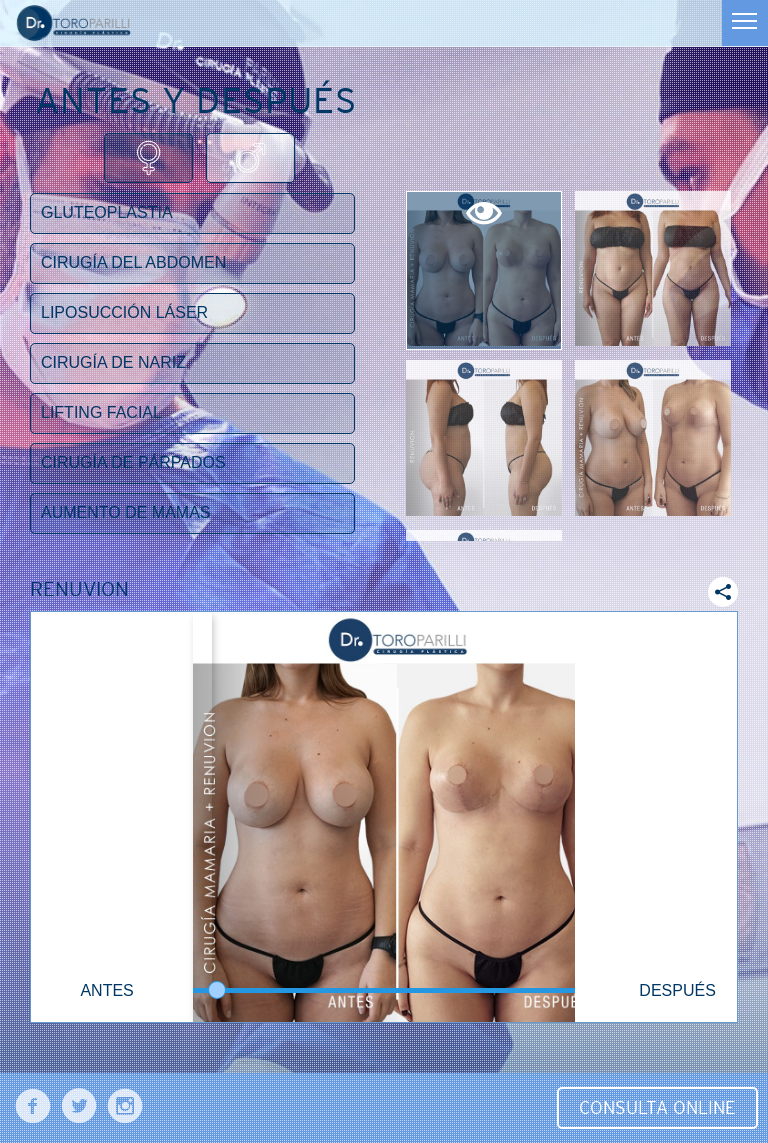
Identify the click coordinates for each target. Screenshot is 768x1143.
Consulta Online (657, 1108)
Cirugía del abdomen (133, 262)
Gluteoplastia (107, 212)
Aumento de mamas (126, 512)
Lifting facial (101, 412)
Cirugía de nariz (113, 362)
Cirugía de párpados (133, 462)
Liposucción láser (124, 312)
